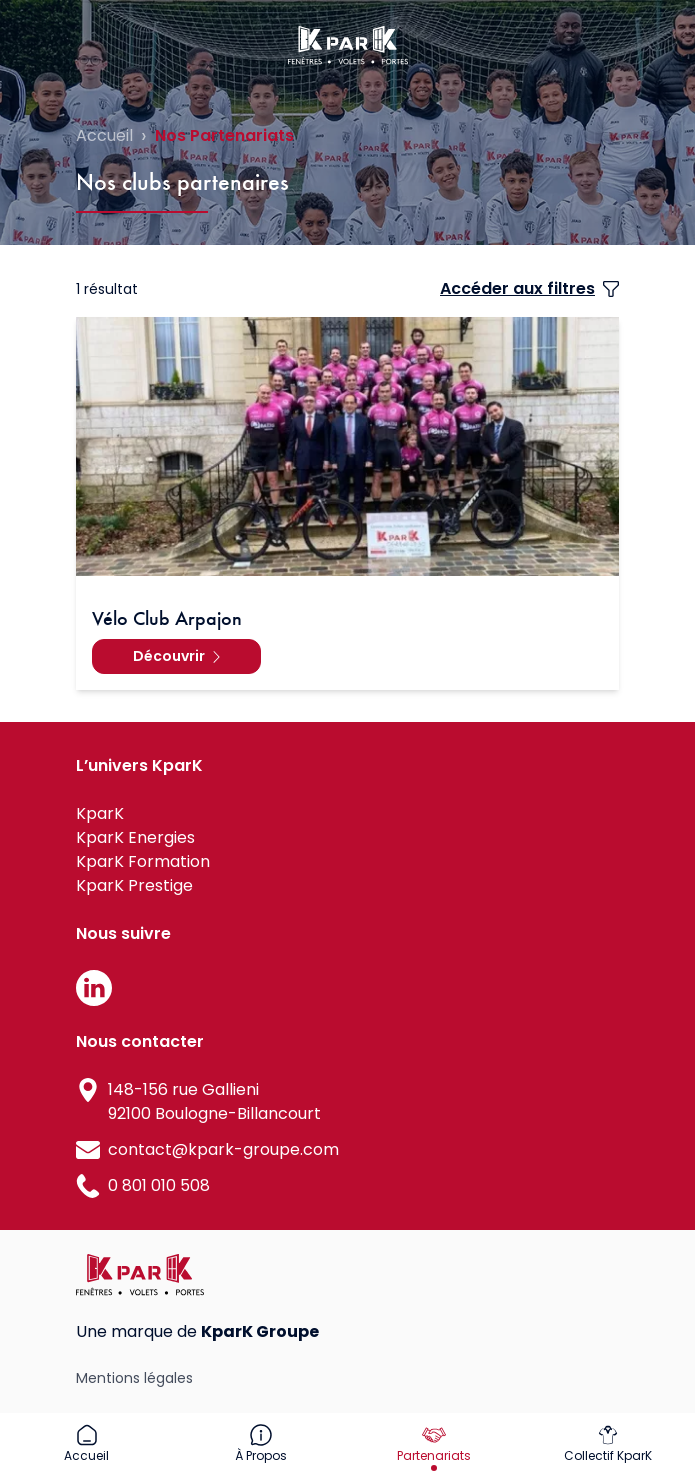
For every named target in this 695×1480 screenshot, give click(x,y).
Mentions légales (134, 1378)
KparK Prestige (134, 885)
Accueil (104, 135)
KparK (100, 813)
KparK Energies (135, 837)
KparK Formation (143, 861)
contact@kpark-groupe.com (223, 1149)
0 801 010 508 (159, 1185)
